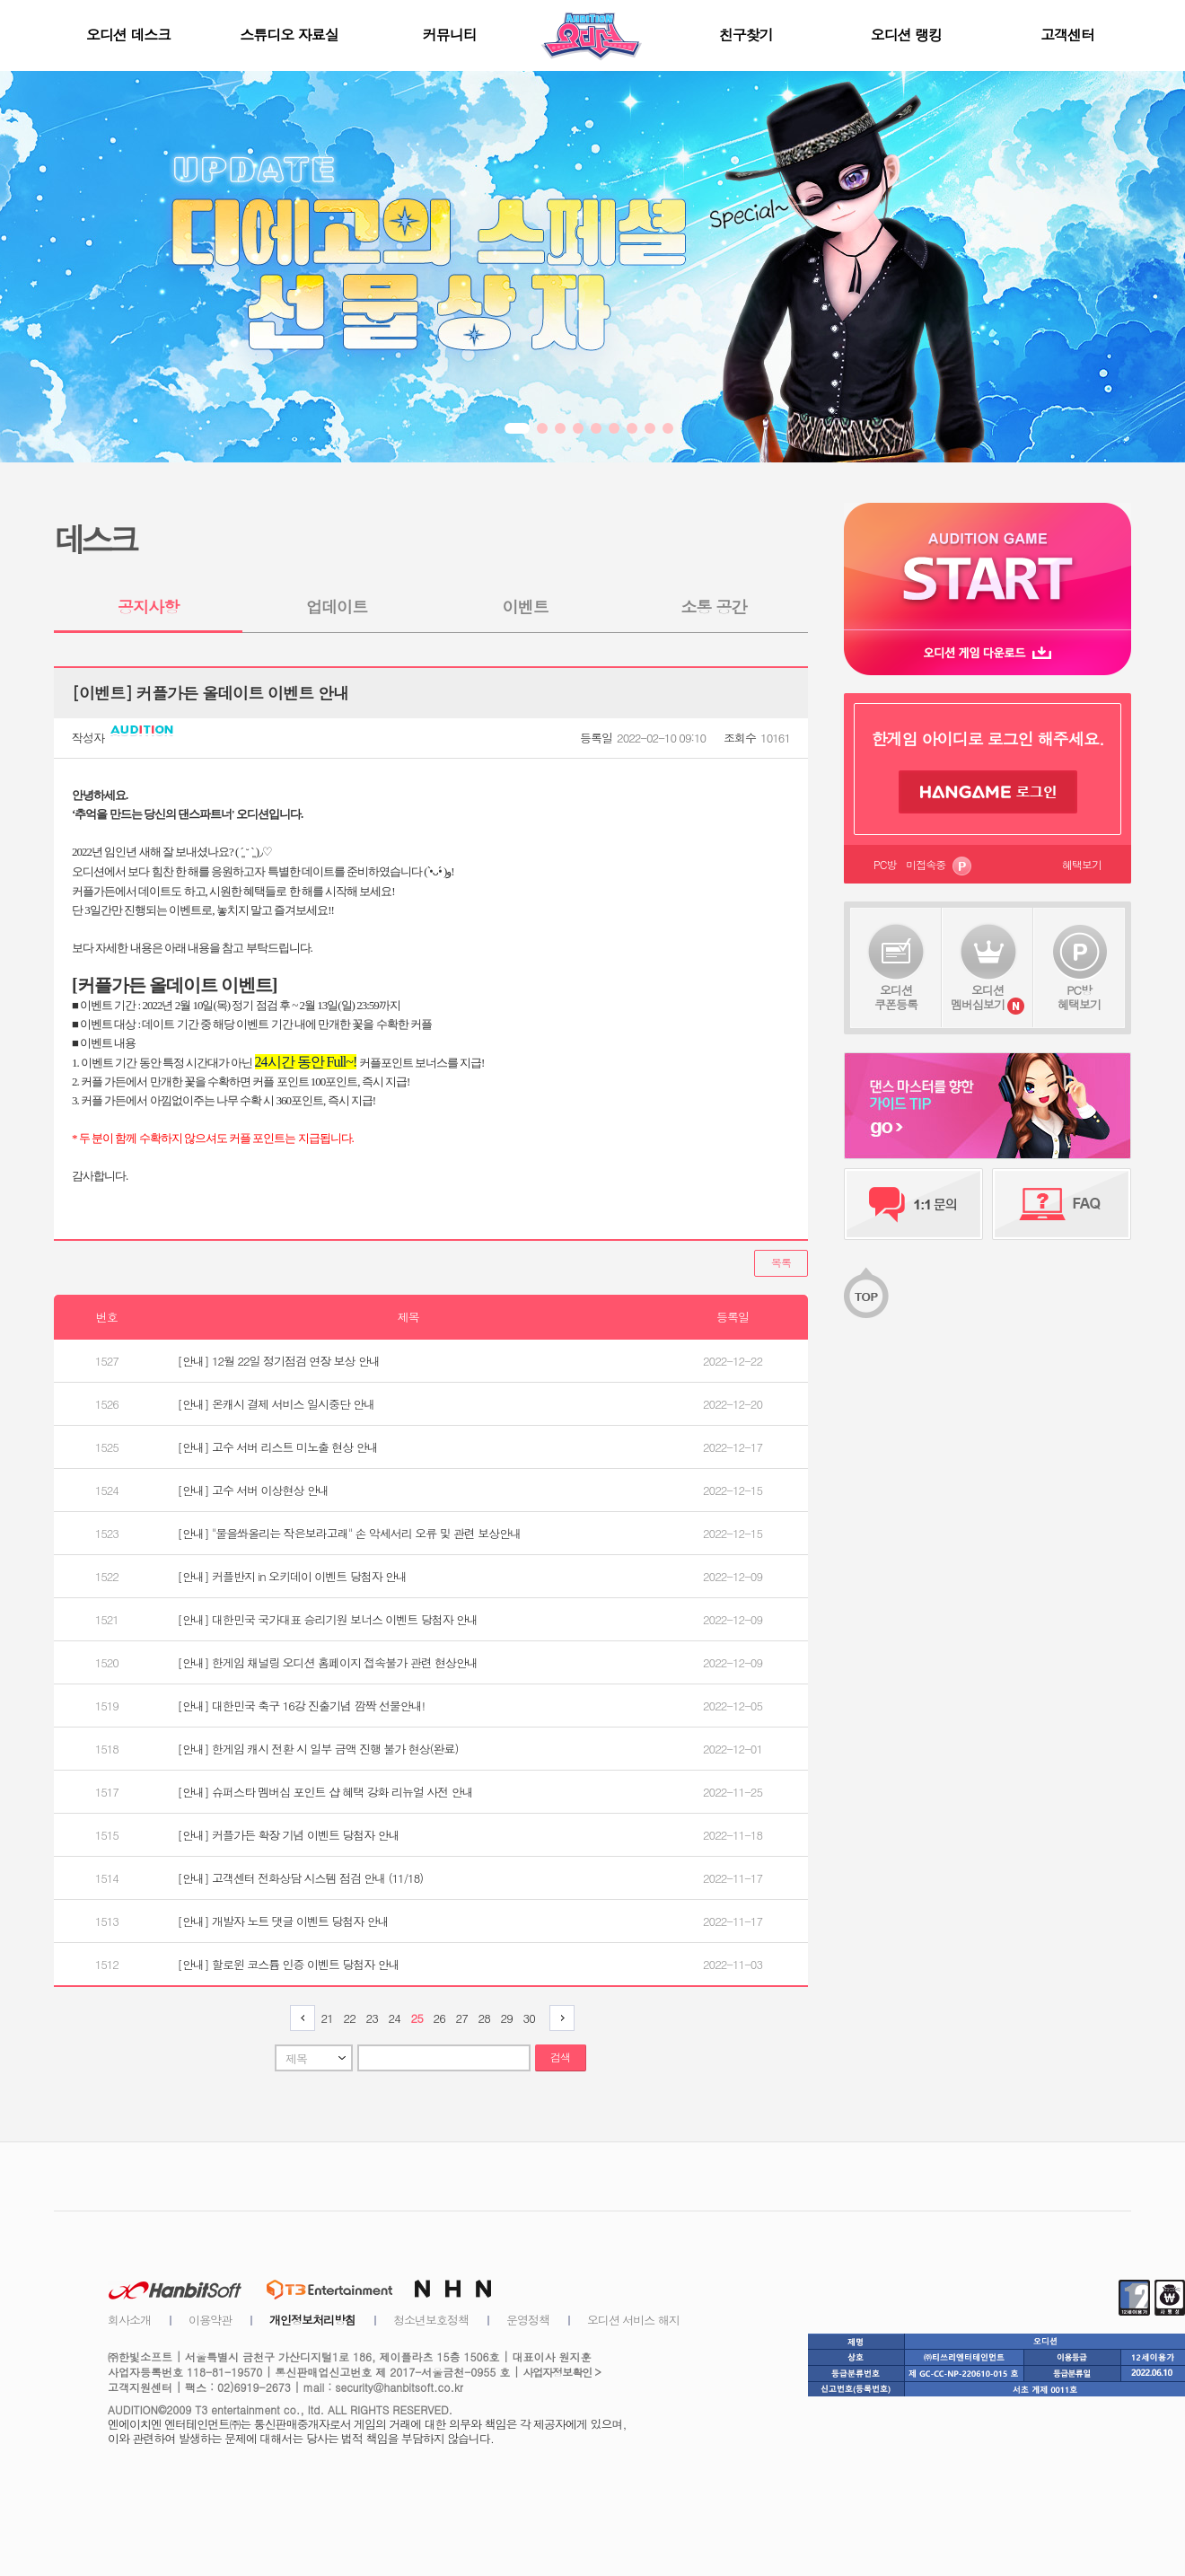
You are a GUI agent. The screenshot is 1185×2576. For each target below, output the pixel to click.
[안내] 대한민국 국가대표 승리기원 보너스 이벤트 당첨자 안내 (328, 1619)
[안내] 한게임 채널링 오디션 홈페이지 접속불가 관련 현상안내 (328, 1662)
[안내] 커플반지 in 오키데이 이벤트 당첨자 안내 (292, 1576)
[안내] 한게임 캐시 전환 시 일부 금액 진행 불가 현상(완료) (318, 1748)
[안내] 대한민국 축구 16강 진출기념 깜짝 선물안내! (302, 1705)
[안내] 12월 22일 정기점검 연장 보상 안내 (279, 1360)
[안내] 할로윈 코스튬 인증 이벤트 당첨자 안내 (288, 1964)
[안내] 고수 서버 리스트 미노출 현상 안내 (278, 1446)
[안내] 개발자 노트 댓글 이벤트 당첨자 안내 (283, 1921)
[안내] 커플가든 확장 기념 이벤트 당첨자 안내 (288, 1834)
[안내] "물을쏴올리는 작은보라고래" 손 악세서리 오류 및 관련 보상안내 (350, 1533)
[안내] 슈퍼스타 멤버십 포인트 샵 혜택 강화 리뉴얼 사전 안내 (325, 1791)
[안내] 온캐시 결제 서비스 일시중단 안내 (276, 1403)
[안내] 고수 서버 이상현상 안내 (253, 1490)
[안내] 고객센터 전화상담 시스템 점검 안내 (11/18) (301, 1877)
